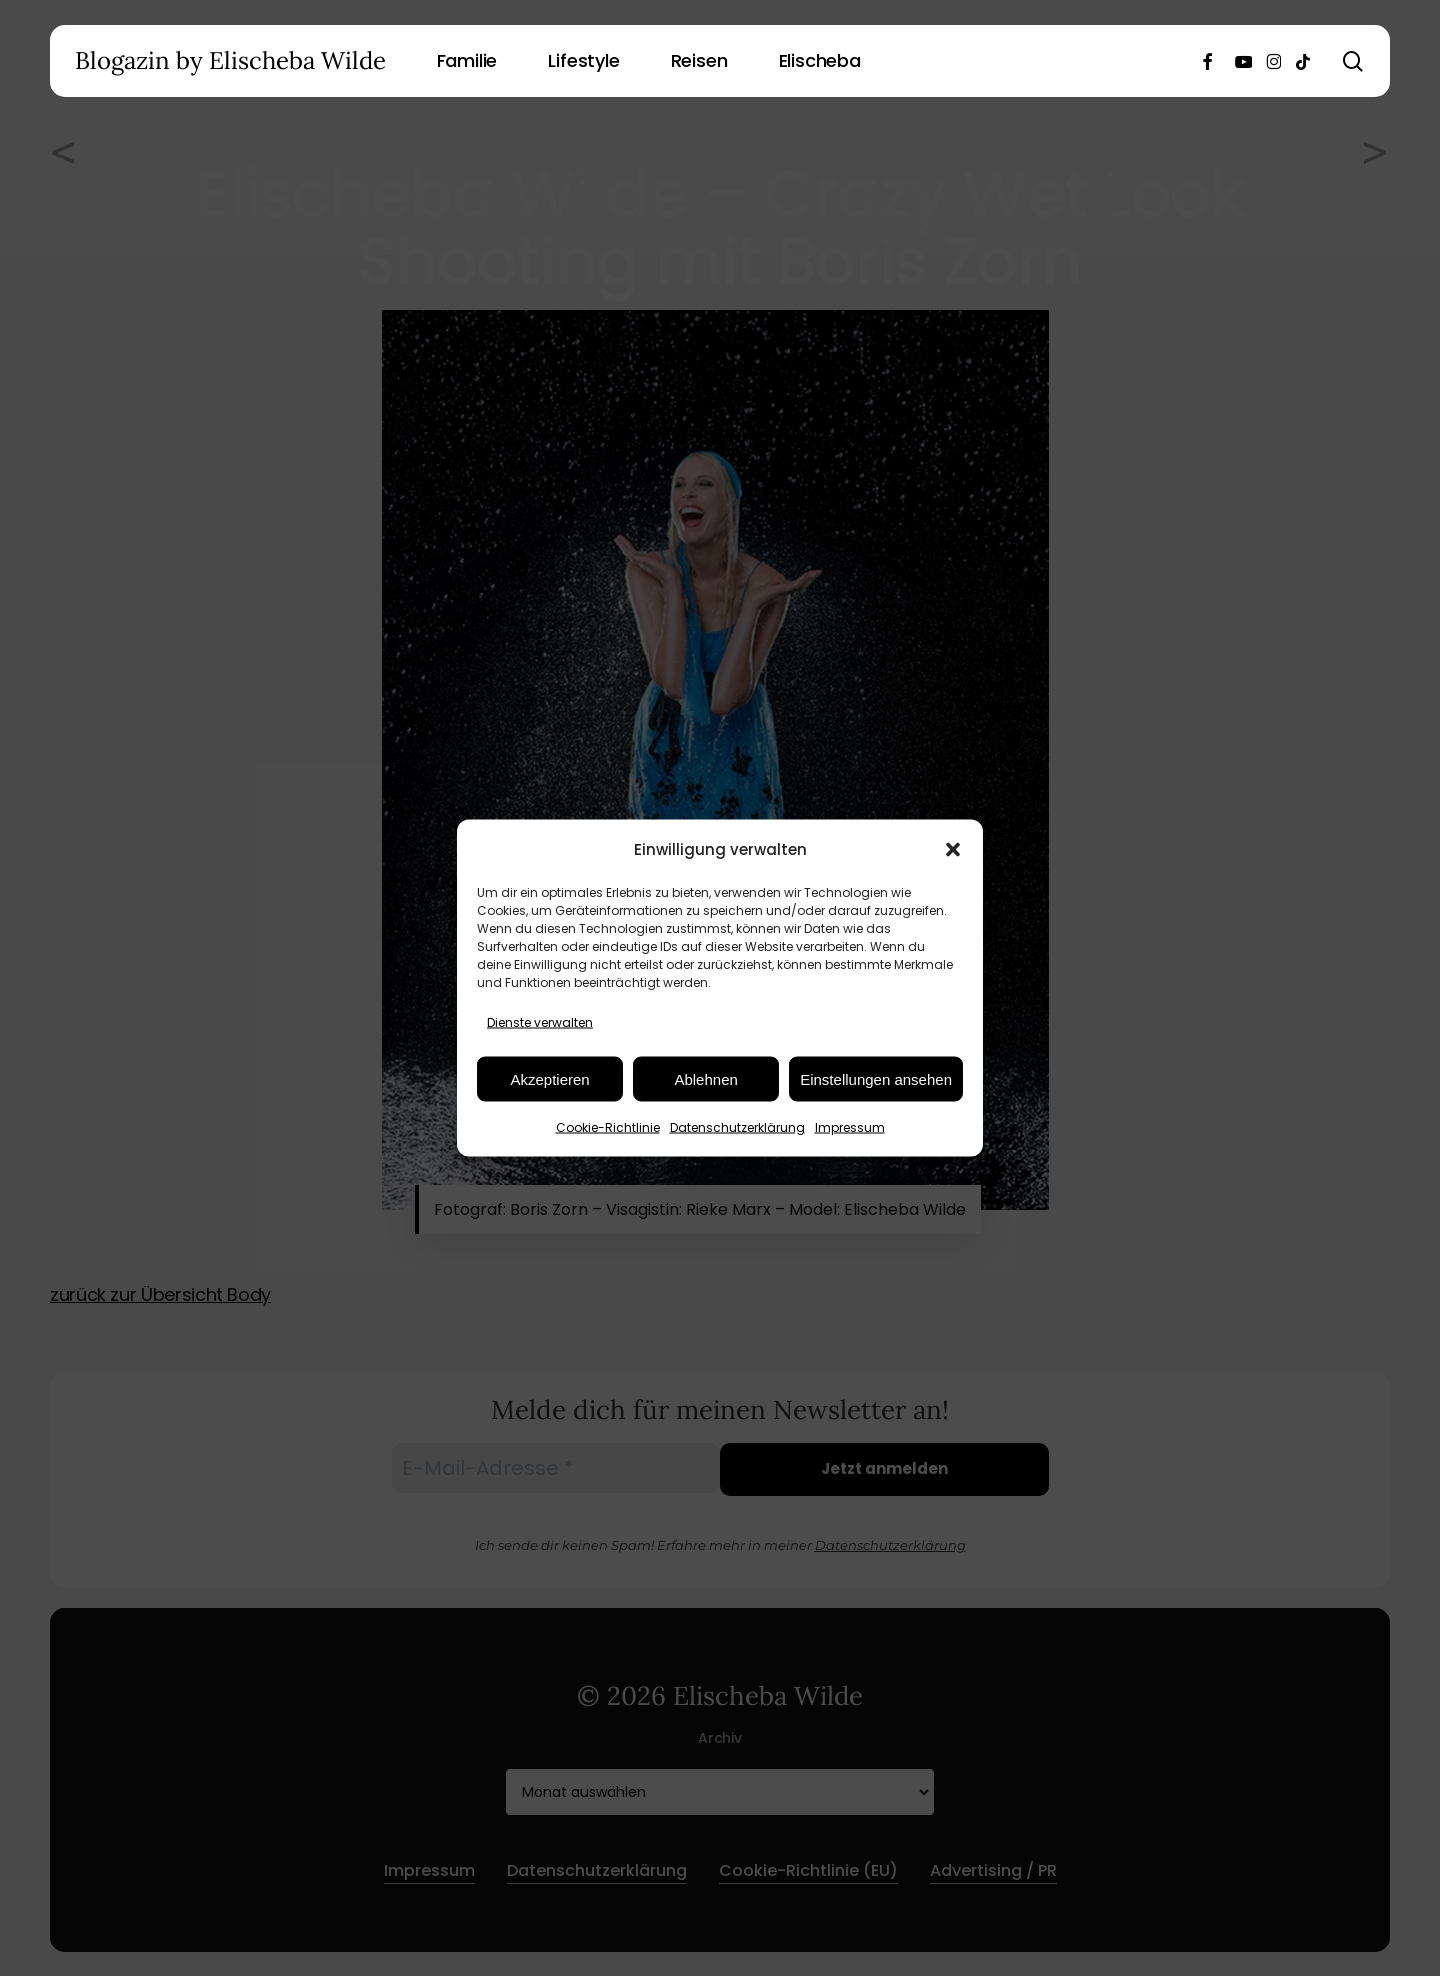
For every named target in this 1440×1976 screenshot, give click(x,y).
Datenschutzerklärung (737, 1127)
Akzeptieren (549, 1078)
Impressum (850, 1127)
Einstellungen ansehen (876, 1078)
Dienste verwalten (540, 1022)
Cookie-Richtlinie (608, 1127)
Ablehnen (705, 1078)
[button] (953, 849)
